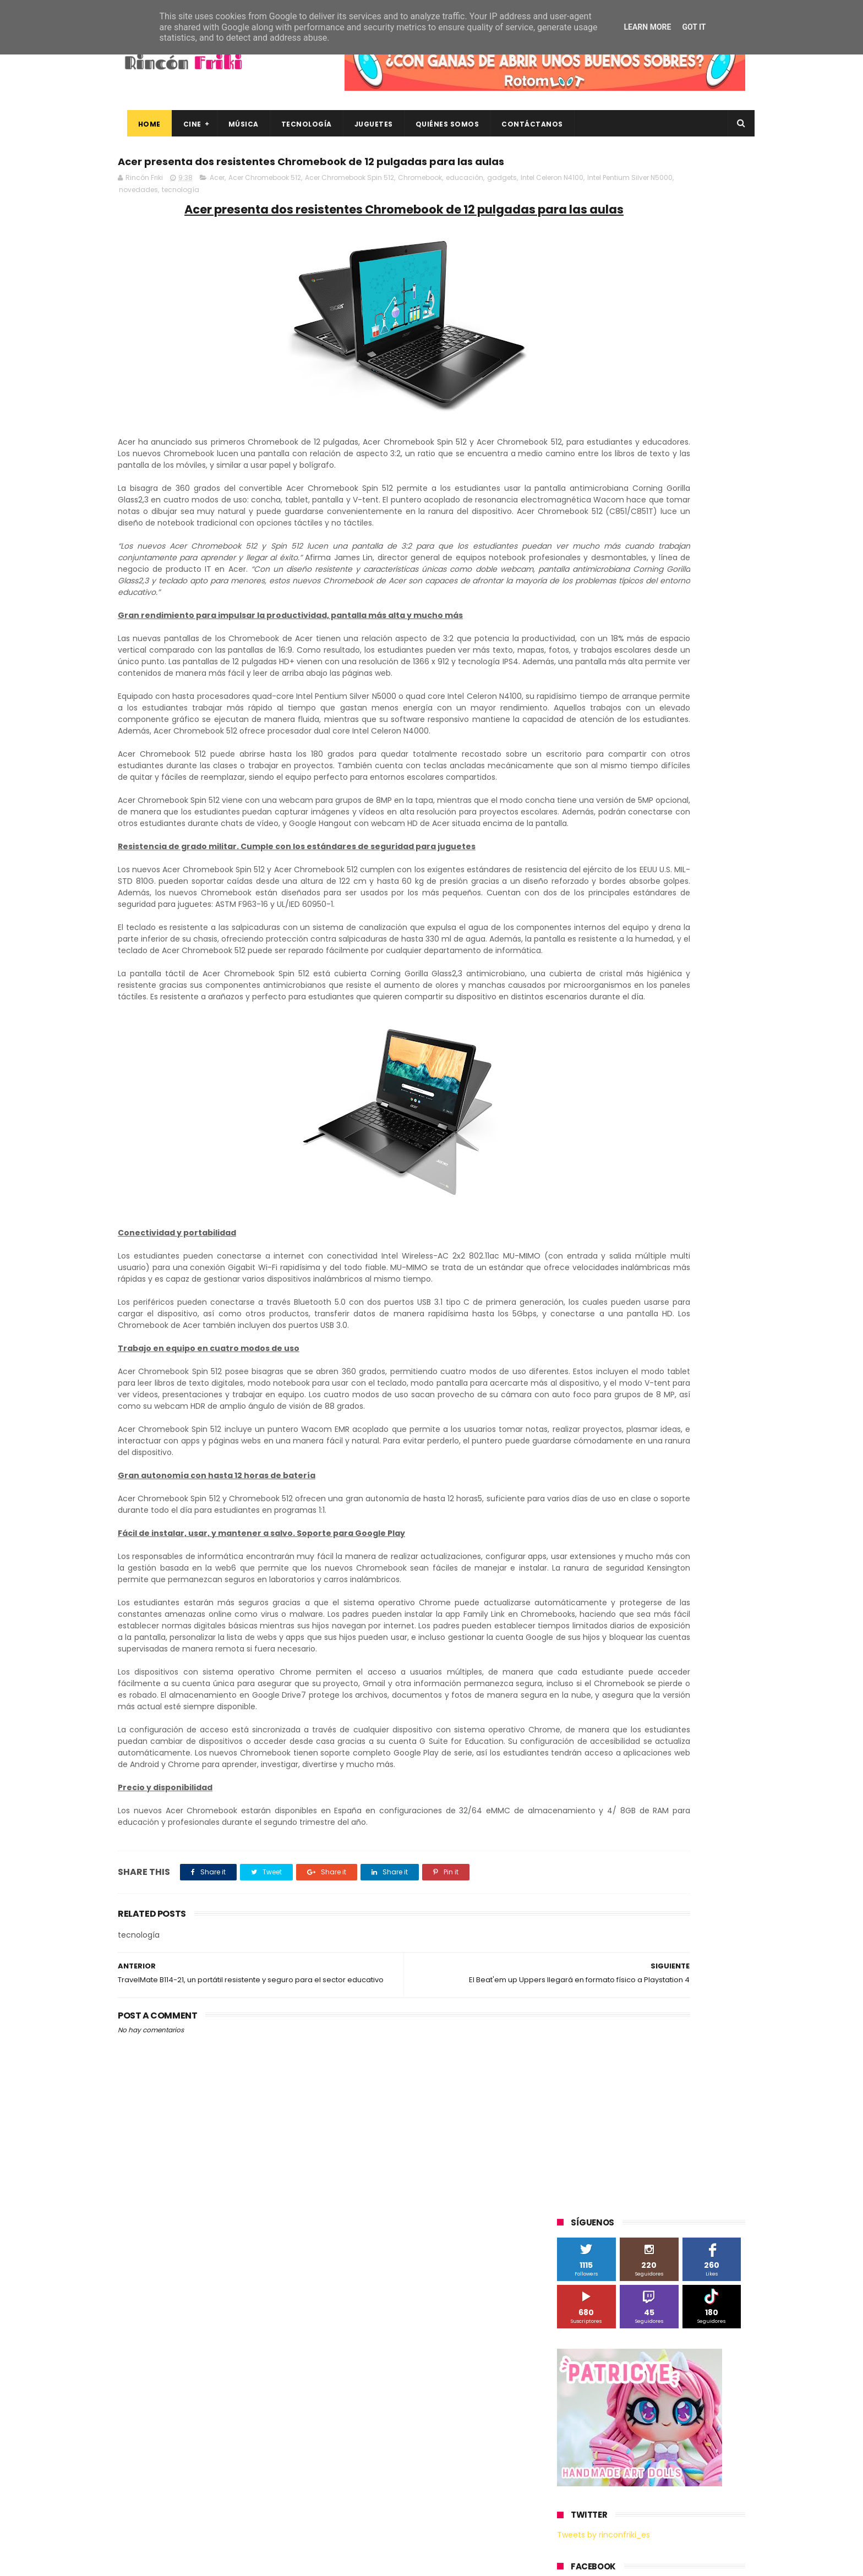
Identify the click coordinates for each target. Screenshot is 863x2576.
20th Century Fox (592, 728)
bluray (651, 1033)
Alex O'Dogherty (685, 769)
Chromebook (420, 202)
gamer (684, 1095)
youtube (715, 1135)
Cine (183, 124)
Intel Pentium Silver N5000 (211, 214)
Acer (217, 202)
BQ (609, 789)
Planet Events (707, 891)
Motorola (698, 871)
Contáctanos (523, 124)
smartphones (649, 1115)
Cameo (722, 789)
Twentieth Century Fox (602, 972)
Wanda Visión (661, 1013)
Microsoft (652, 871)
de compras (623, 1074)
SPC (569, 911)
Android (576, 789)
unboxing (613, 1135)
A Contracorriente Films (603, 769)
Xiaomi (575, 1033)
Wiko (707, 1013)
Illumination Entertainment (609, 850)
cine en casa (584, 1054)
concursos (689, 1054)
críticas (575, 1074)
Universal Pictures (593, 1013)
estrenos (642, 1095)
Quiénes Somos (438, 124)
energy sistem (588, 1095)
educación (464, 202)
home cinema (587, 1115)
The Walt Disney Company (608, 952)
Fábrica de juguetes (596, 830)
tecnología (319, 214)
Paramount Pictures (635, 891)
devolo (669, 1074)
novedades (277, 214)
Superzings (716, 932)
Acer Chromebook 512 (264, 202)
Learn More (647, 27)
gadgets (502, 202)
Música (234, 124)
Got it (694, 27)
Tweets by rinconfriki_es (603, 474)
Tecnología (297, 124)
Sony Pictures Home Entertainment (623, 932)
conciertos (639, 1054)
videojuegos (665, 1135)
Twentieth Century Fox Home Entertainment (639, 993)
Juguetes (364, 124)
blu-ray (614, 1033)
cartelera (692, 1033)
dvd (702, 1074)
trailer (573, 1135)
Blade (684, 789)
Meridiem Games (592, 871)
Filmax (670, 809)
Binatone (644, 789)
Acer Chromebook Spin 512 (349, 202)
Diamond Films (619, 809)
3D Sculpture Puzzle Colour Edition (621, 748)
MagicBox (687, 850)
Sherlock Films (614, 911)
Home (140, 124)
